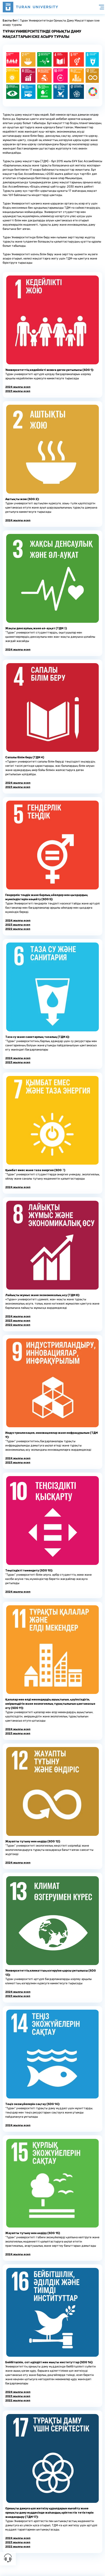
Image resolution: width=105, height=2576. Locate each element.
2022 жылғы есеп (18, 929)
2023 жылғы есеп (18, 1320)
